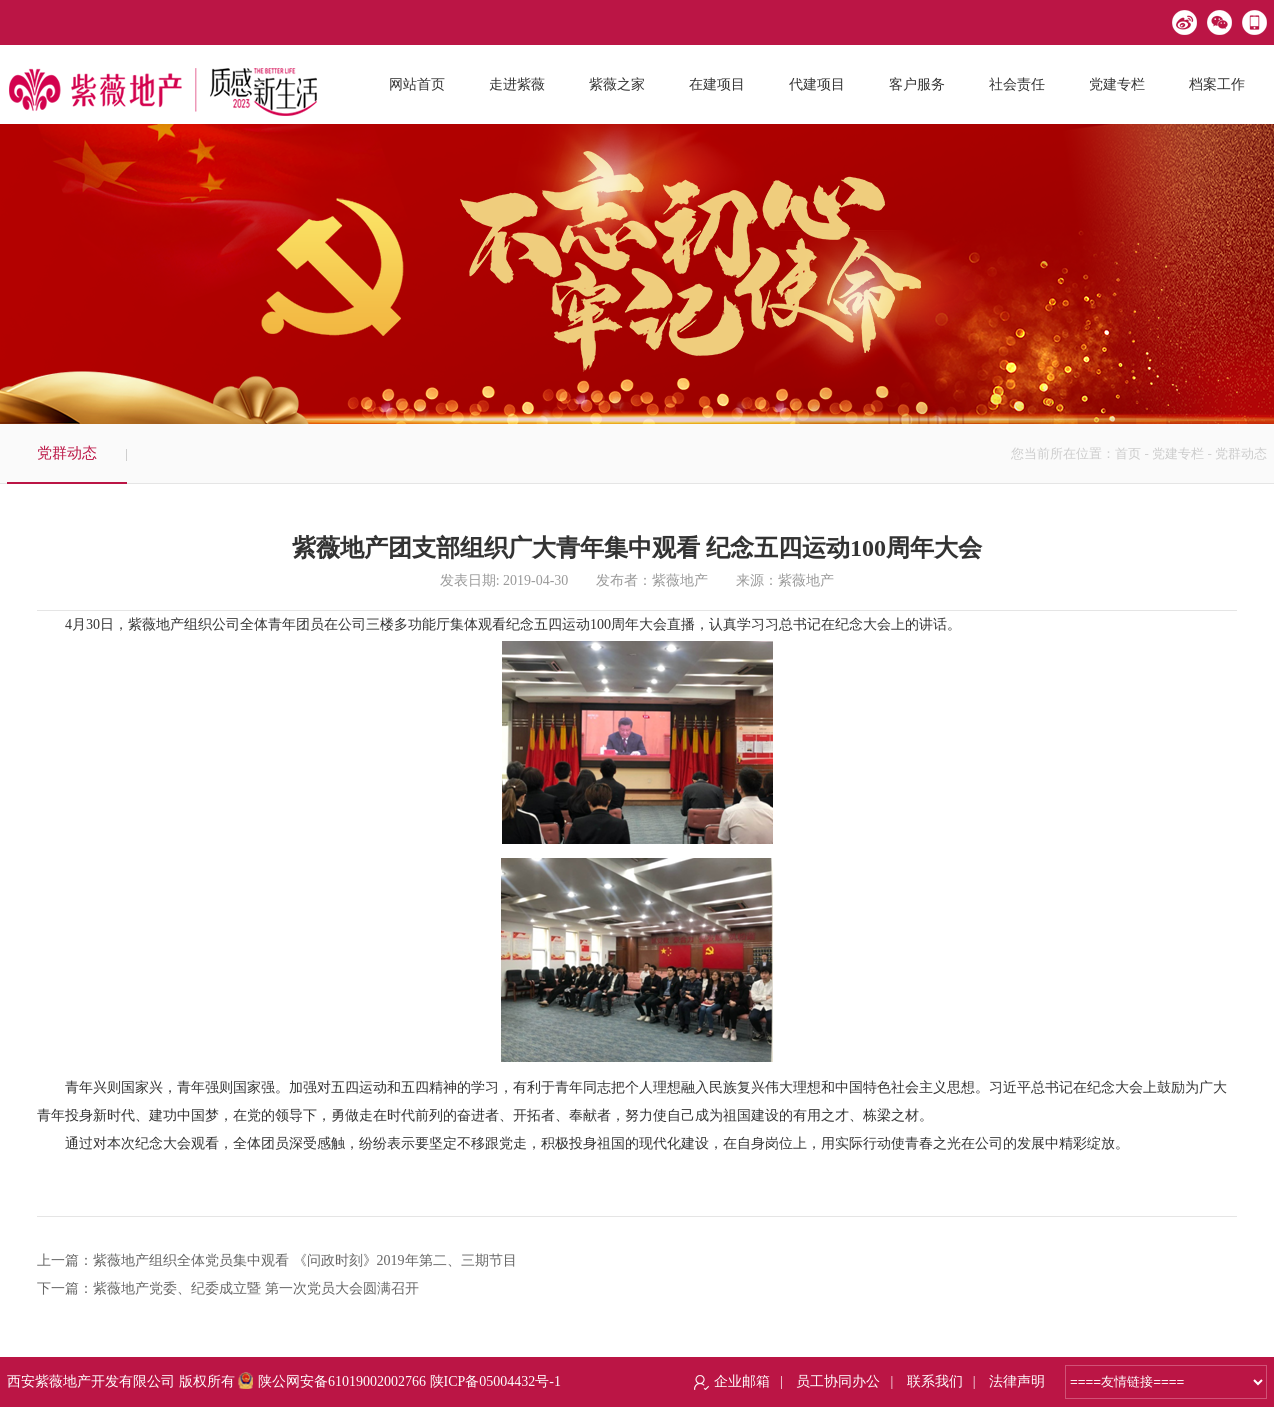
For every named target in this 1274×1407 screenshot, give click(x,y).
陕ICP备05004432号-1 (495, 1381)
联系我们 (935, 1381)
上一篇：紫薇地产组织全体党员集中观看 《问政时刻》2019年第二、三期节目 (277, 1260)
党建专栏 (1178, 453)
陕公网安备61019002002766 (332, 1381)
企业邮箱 (742, 1381)
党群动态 (67, 453)
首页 (1128, 453)
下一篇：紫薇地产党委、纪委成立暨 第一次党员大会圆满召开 (228, 1288)
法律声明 (1017, 1381)
